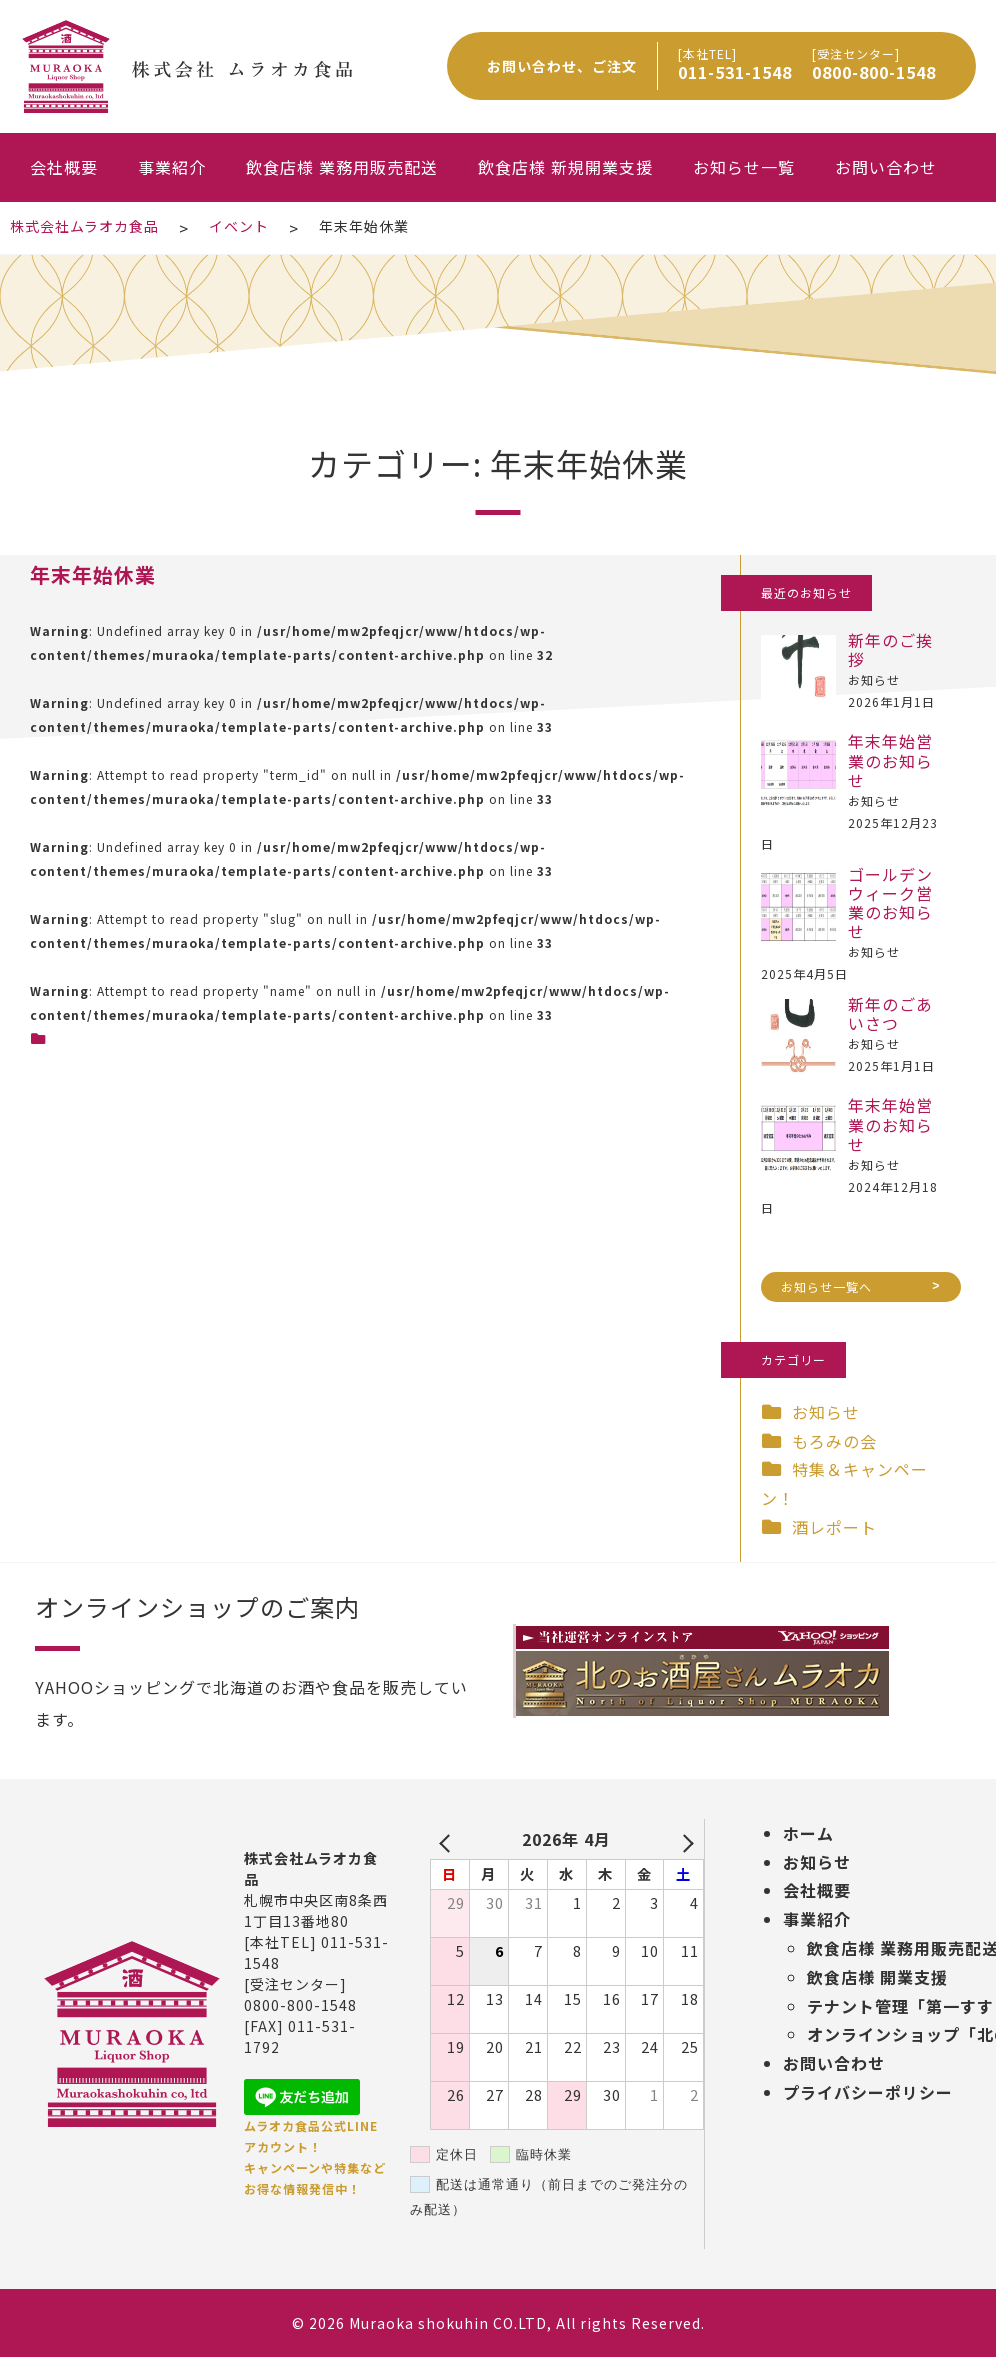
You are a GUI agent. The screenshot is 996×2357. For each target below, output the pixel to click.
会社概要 (64, 167)
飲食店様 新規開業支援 (565, 167)
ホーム (808, 1833)
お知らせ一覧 (744, 167)
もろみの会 (834, 1441)
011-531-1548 (735, 72)
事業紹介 (172, 167)
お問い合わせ (886, 167)
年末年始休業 (93, 574)
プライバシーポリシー (868, 2092)
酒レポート (834, 1527)
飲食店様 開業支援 (877, 1977)
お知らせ (826, 1412)
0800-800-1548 (874, 72)
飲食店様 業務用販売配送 (342, 167)
